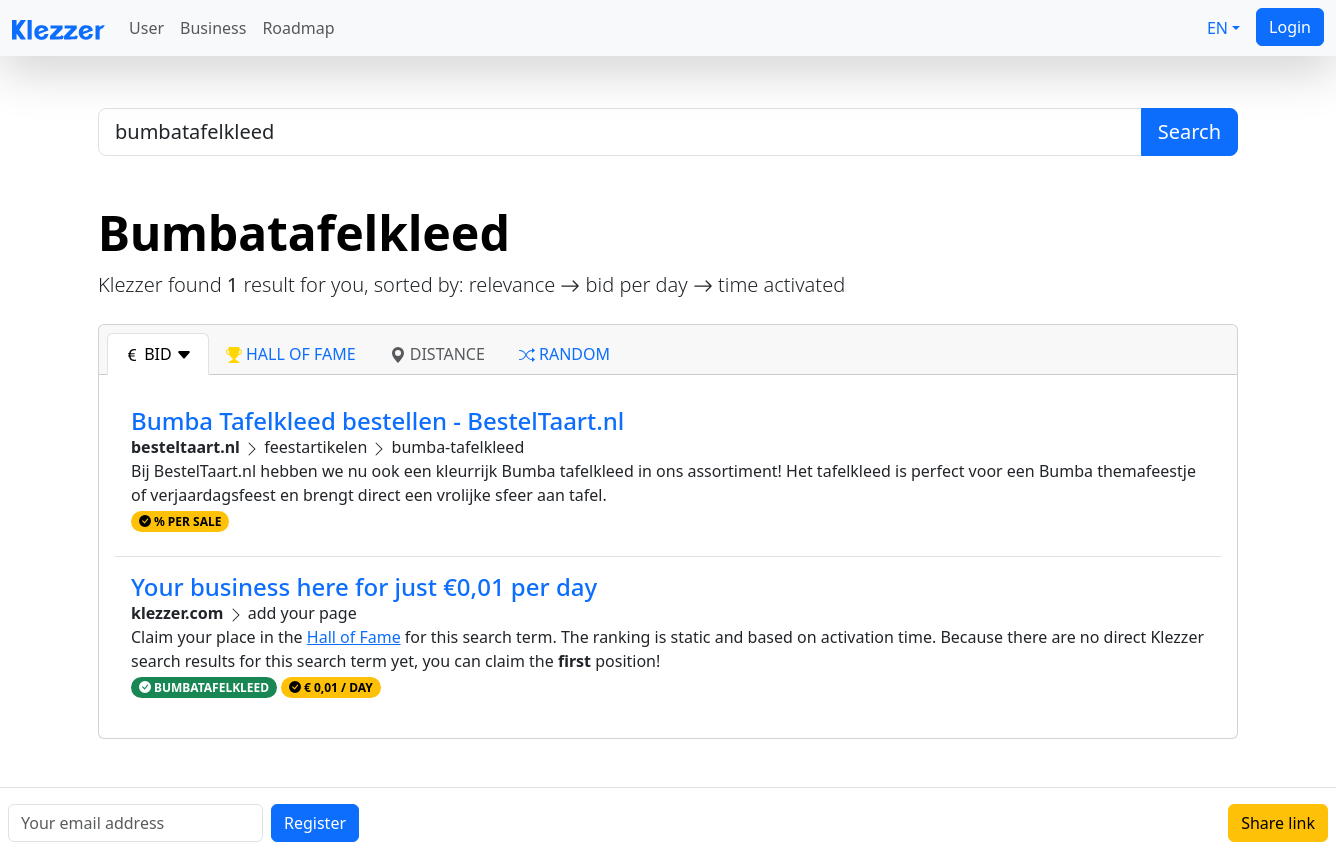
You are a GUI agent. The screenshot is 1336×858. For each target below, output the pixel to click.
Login (1290, 27)
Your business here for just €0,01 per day (364, 586)
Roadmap (298, 28)
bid (158, 354)
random (564, 354)
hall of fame (291, 354)
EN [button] (1217, 28)
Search (1189, 131)
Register (315, 823)
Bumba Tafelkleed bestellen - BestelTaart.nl (377, 420)
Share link (1278, 823)
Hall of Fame (354, 637)
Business (213, 28)
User (146, 28)
